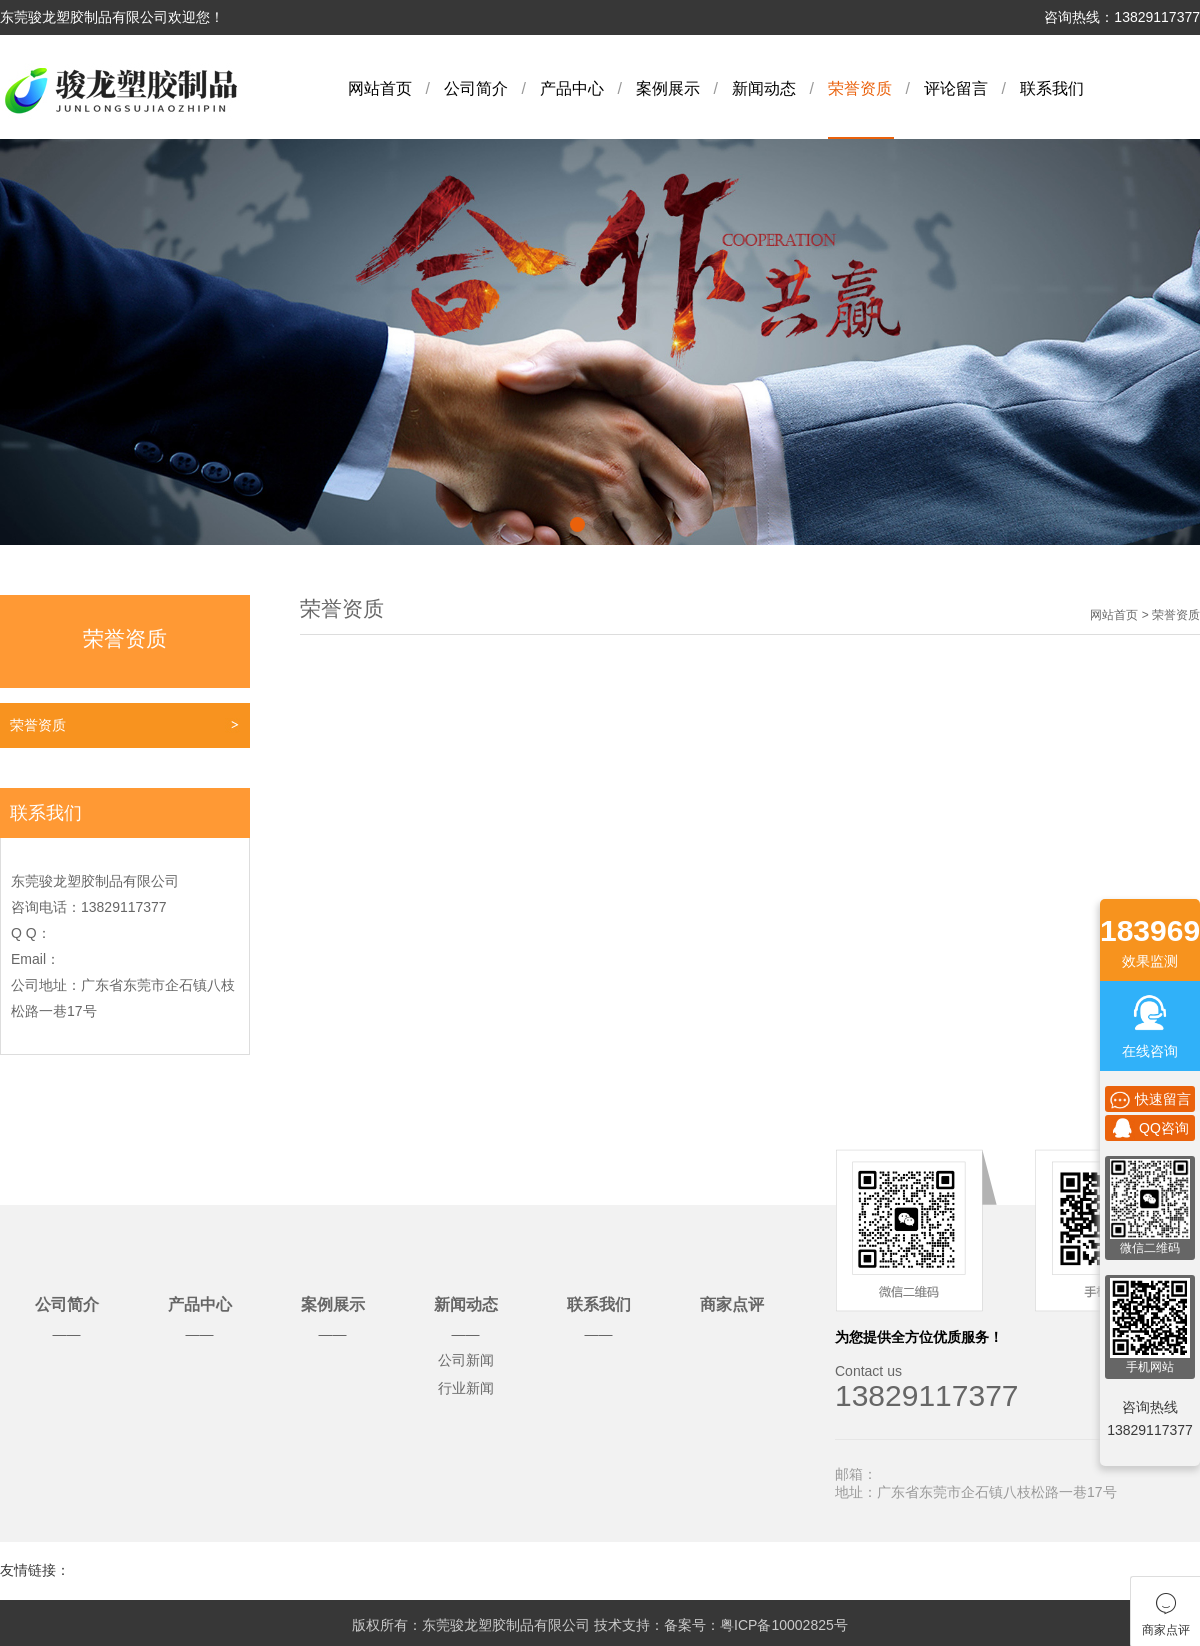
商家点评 (732, 1304)
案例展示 (668, 88)
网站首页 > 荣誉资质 (1145, 615)
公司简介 (476, 88)
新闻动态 (764, 88)
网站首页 (380, 88)
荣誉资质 (860, 88)
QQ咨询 (1150, 1128)
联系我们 (1052, 88)
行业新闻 (466, 1388)
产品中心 (572, 88)
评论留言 (956, 88)
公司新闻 (466, 1360)
